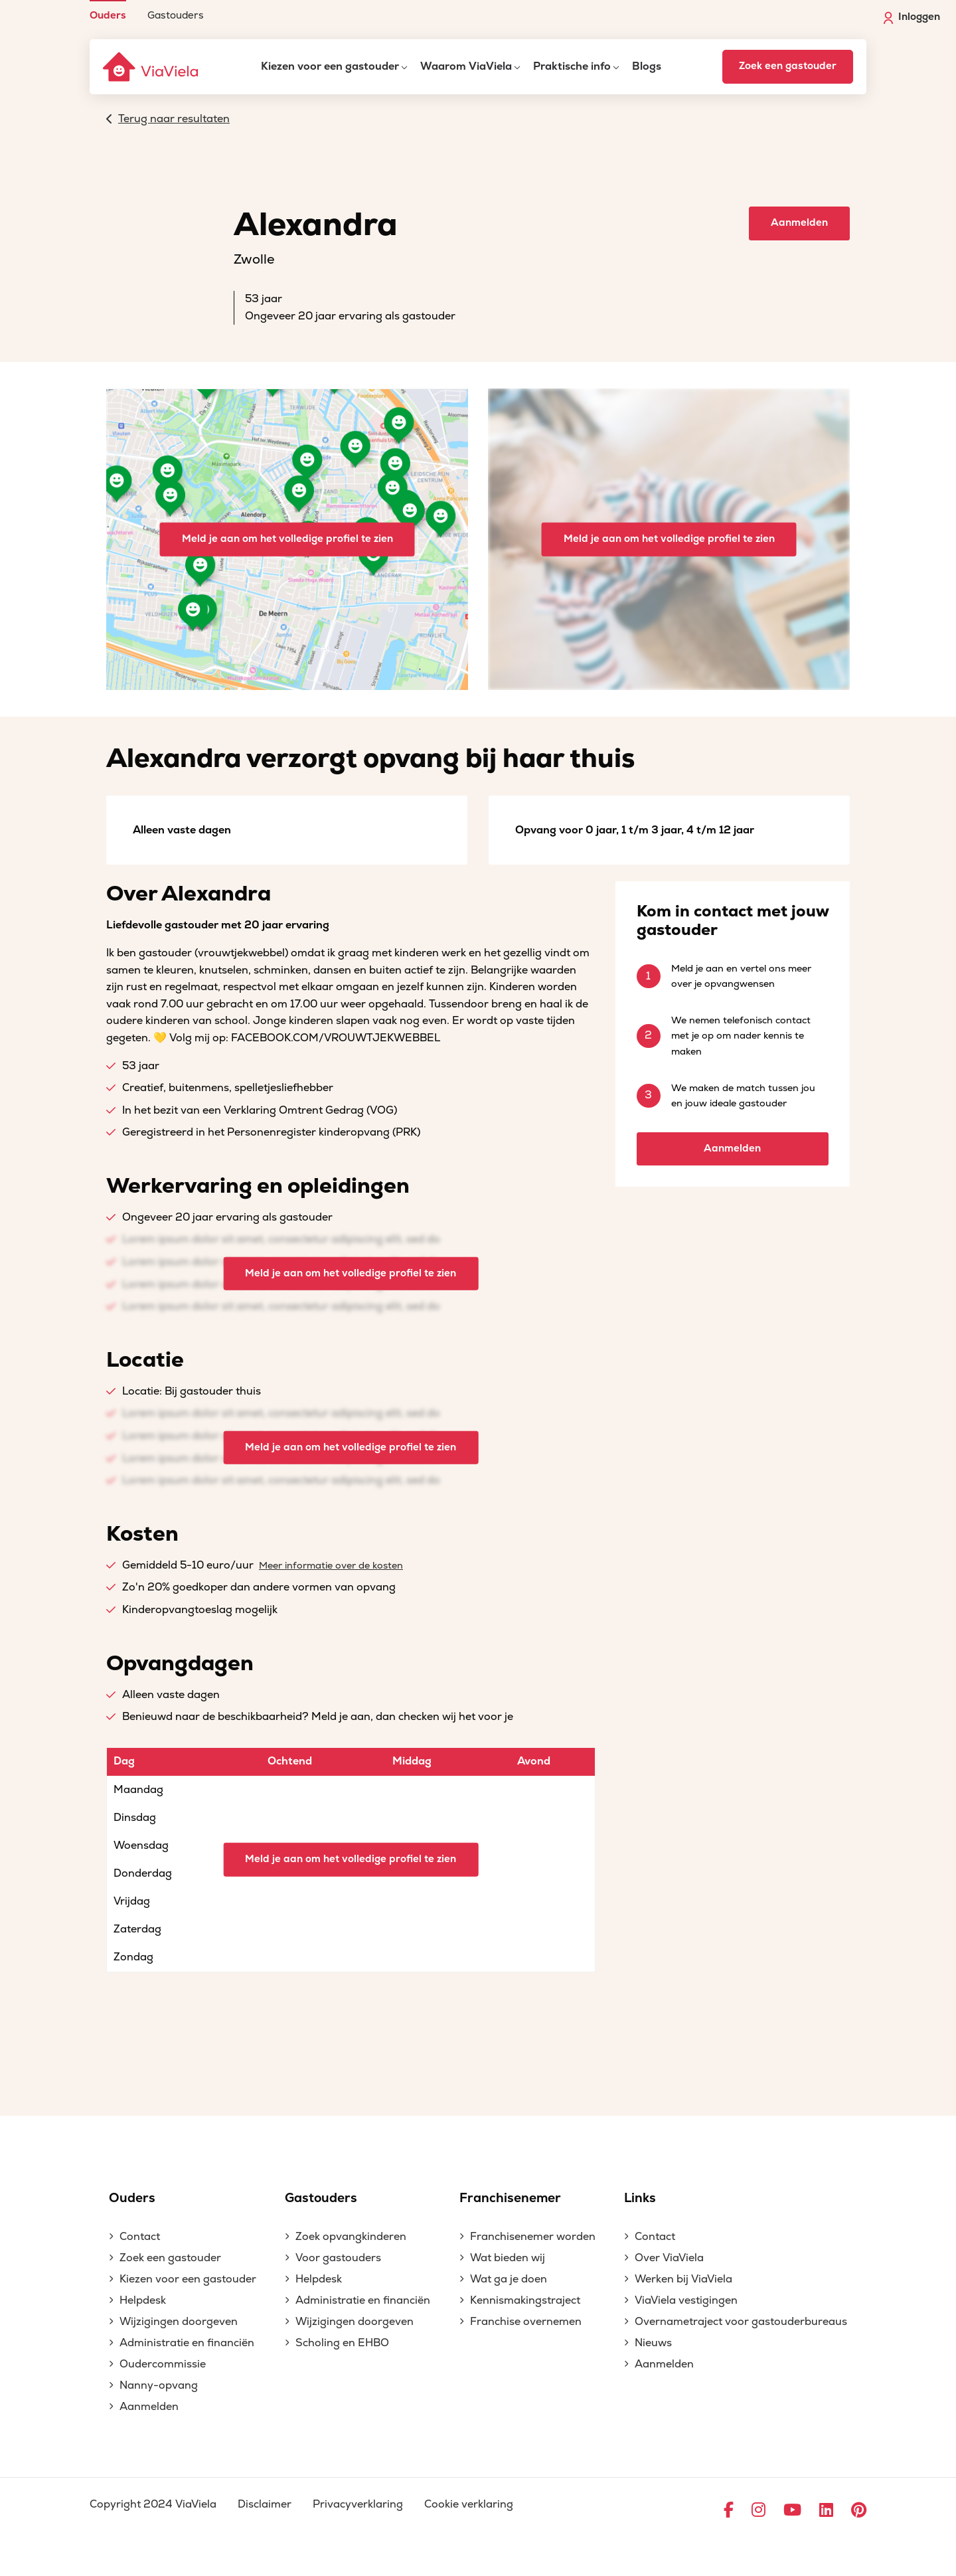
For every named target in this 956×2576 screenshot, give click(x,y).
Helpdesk (143, 2300)
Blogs (646, 66)
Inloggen (912, 17)
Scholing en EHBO (342, 2343)
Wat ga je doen (508, 2279)
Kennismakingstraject (525, 2300)
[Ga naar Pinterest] (858, 2511)
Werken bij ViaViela (683, 2279)
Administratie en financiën (187, 2343)
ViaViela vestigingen (686, 2300)
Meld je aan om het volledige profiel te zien (287, 539)
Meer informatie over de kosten (331, 1565)
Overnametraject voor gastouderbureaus (741, 2321)
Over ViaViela (669, 2258)
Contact (140, 2236)
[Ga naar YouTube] (792, 2511)
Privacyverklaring (358, 2504)
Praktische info (572, 66)
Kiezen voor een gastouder (330, 66)
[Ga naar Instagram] (758, 2511)
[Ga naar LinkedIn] (826, 2511)
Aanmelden (799, 222)
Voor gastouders (338, 2258)
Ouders (108, 15)
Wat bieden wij (507, 2258)
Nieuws (653, 2343)
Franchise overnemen (526, 2321)
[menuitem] (108, 10)
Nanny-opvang (159, 2385)
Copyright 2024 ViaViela (153, 2504)
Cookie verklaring (468, 2504)
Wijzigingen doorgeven (179, 2321)
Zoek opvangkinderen (350, 2236)
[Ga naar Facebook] (729, 2511)
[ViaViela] (151, 67)
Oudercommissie (163, 2364)
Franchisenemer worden (533, 2236)
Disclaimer (264, 2504)
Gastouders (175, 15)
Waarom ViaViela (466, 66)
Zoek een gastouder (787, 66)
